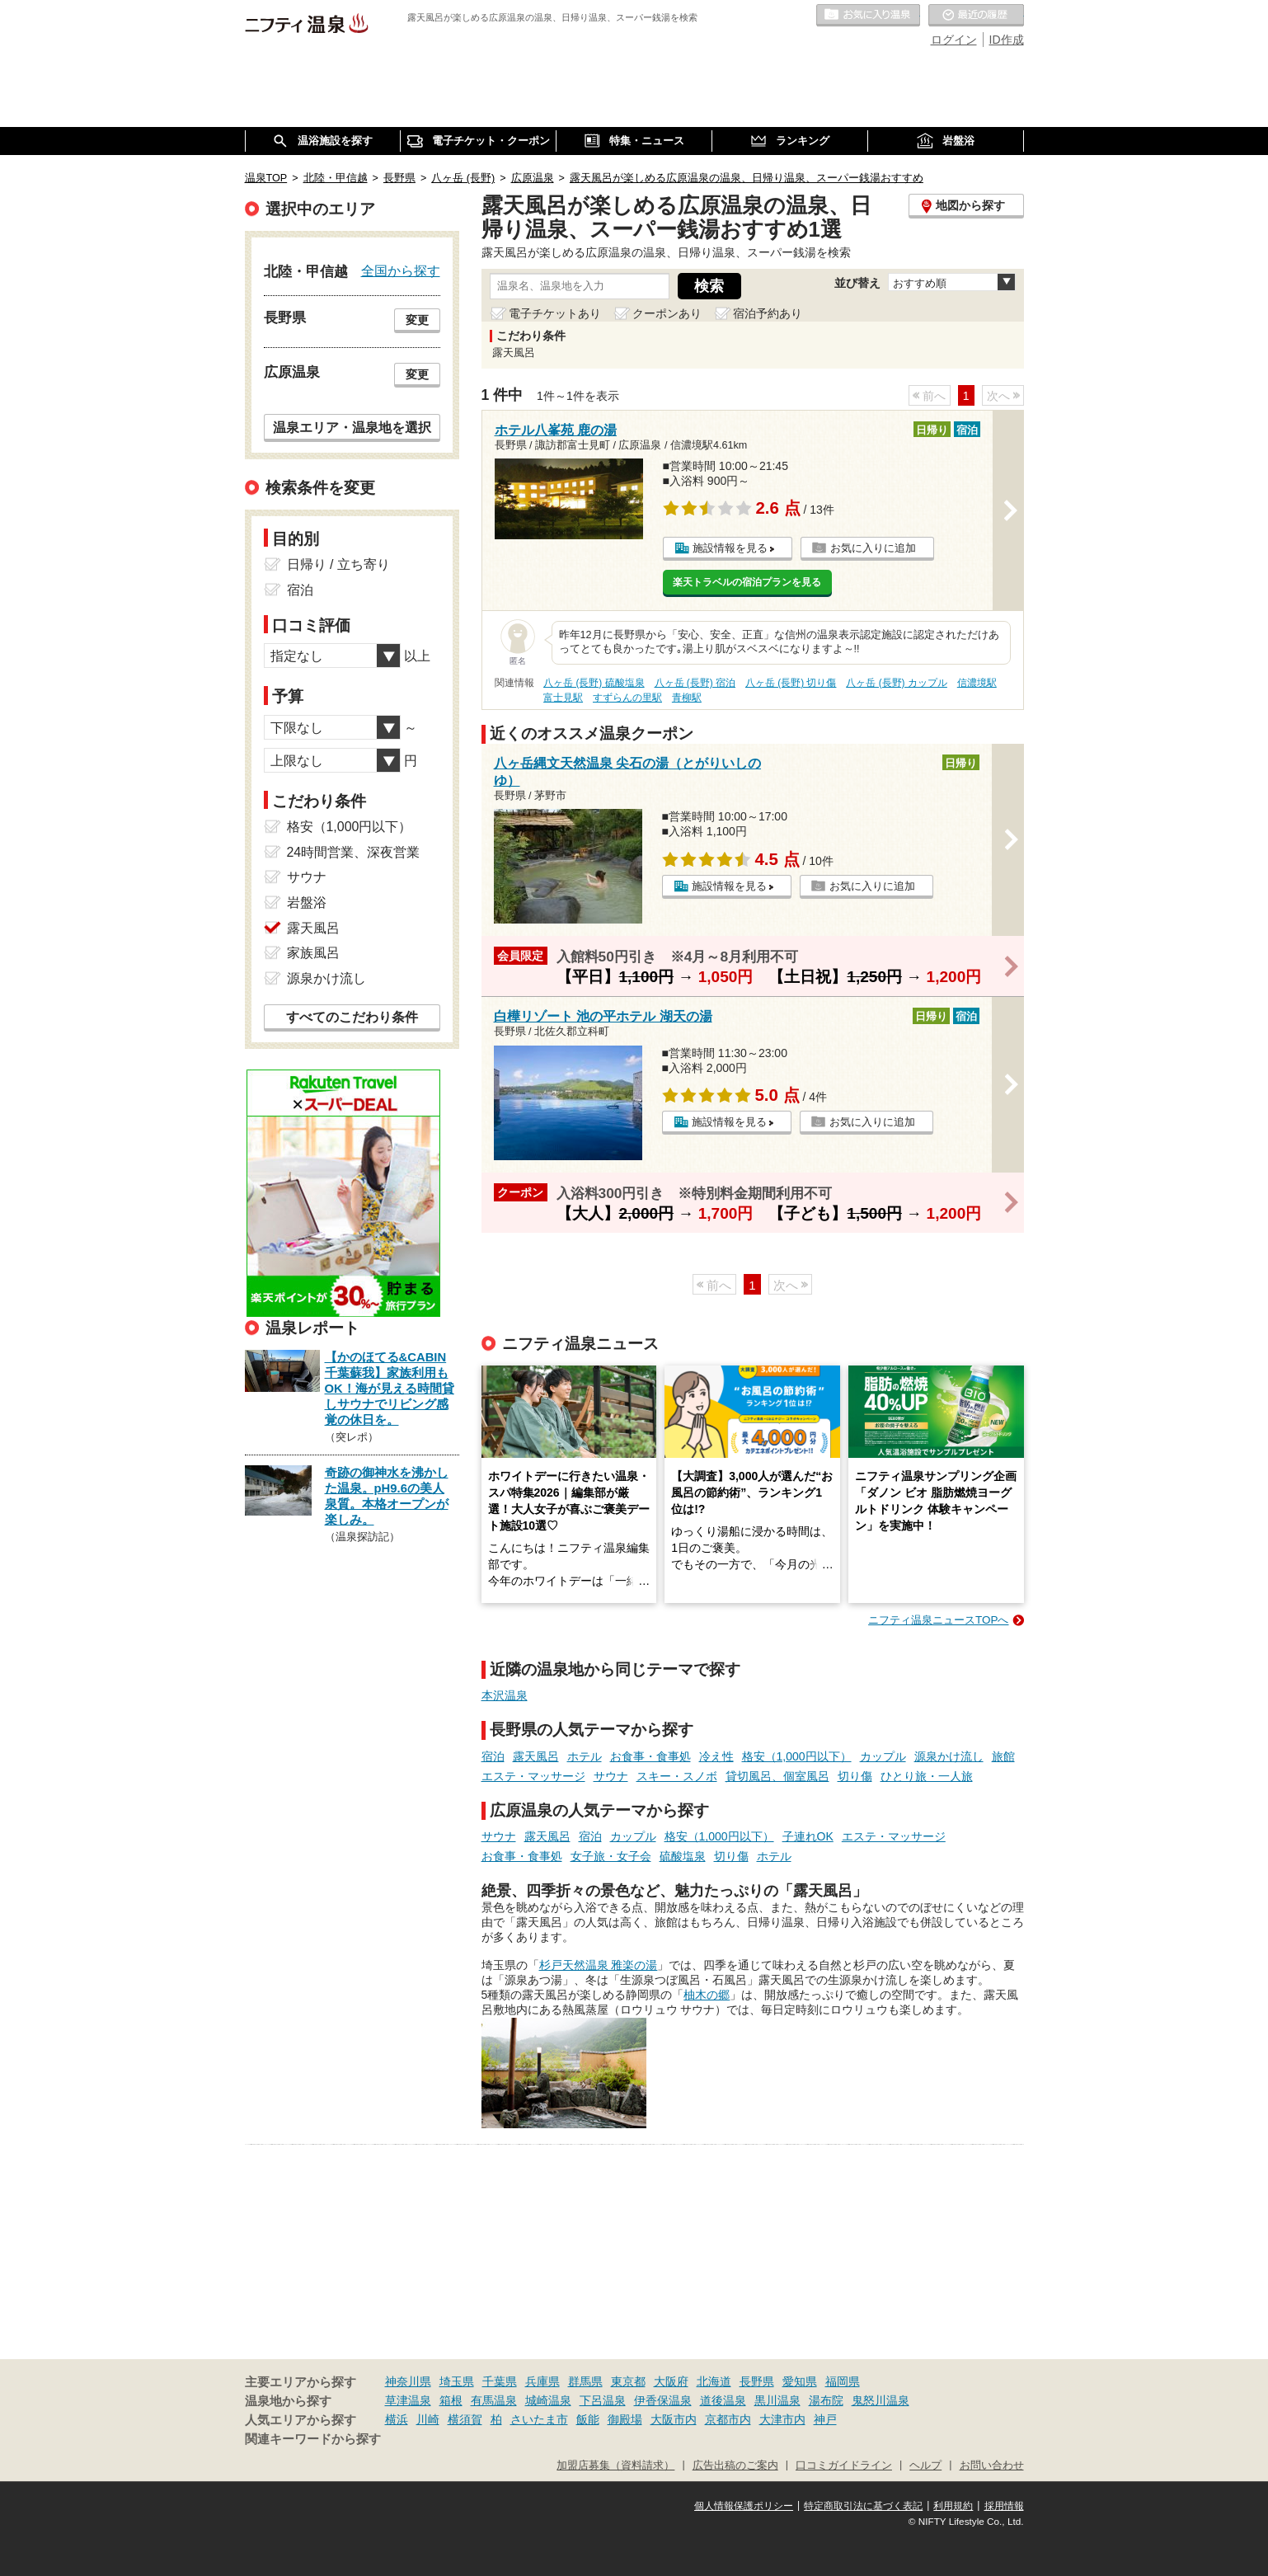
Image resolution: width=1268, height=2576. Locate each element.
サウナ (611, 1776)
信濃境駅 (977, 683)
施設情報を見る (730, 548)
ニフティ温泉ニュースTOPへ (938, 1620)
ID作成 (1006, 39)
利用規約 (953, 2506)
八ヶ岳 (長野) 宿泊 (695, 683)
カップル (883, 1756)
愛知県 (799, 2381)
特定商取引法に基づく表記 (863, 2506)
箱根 (451, 2400)
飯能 (587, 2419)
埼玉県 (456, 2381)
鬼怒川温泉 (880, 2400)
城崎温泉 (548, 2400)
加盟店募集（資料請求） (615, 2465)
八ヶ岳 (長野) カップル (896, 683)
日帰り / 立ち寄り (338, 564)
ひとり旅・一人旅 (927, 1776)
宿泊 (493, 1756)
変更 (417, 320)
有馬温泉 (494, 2400)
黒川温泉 (777, 2400)
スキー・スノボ (676, 1776)
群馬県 (585, 2381)
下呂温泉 (603, 2400)
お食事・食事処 (650, 1756)
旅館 (1003, 1756)
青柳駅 (687, 697)
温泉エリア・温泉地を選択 (352, 427)
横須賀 (465, 2419)
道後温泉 (723, 2400)
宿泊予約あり (767, 313)
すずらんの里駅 (627, 697)
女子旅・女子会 (611, 1856)
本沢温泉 (504, 1695)
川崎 (427, 2419)
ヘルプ (925, 2465)
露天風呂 (536, 1756)
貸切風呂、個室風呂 (777, 1776)
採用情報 (1004, 2506)
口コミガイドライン (844, 2465)
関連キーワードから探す (313, 2439)
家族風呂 (313, 953)
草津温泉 (408, 2400)
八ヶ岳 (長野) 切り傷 (791, 683)
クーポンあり (667, 313)
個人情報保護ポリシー (743, 2506)
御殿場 (625, 2419)
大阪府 (671, 2381)
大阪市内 (673, 2419)
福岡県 (842, 2381)
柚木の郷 (706, 1994)
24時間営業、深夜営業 (353, 852)
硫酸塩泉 (683, 1856)
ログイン (954, 39)
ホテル (584, 1756)
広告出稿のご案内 (735, 2465)
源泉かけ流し (949, 1756)
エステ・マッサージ (533, 1776)
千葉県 (499, 2381)
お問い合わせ (992, 2465)
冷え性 (716, 1756)
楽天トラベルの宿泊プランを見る (747, 582)
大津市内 (782, 2419)
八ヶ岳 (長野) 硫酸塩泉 (594, 683)
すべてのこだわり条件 (352, 1017)
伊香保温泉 (663, 2400)
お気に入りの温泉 (868, 15)
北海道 (714, 2381)
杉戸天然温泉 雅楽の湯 (598, 1965)
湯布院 (826, 2400)
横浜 (396, 2419)
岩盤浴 (306, 902)
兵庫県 (542, 2381)
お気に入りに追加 (873, 548)
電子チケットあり (555, 313)
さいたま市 (539, 2419)
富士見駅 (563, 697)
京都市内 (728, 2419)
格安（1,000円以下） (797, 1756)
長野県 (757, 2381)
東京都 (628, 2381)
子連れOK (808, 1836)
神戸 (825, 2419)
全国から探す (400, 270)
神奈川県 (408, 2381)
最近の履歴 (976, 15)
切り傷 (855, 1776)
